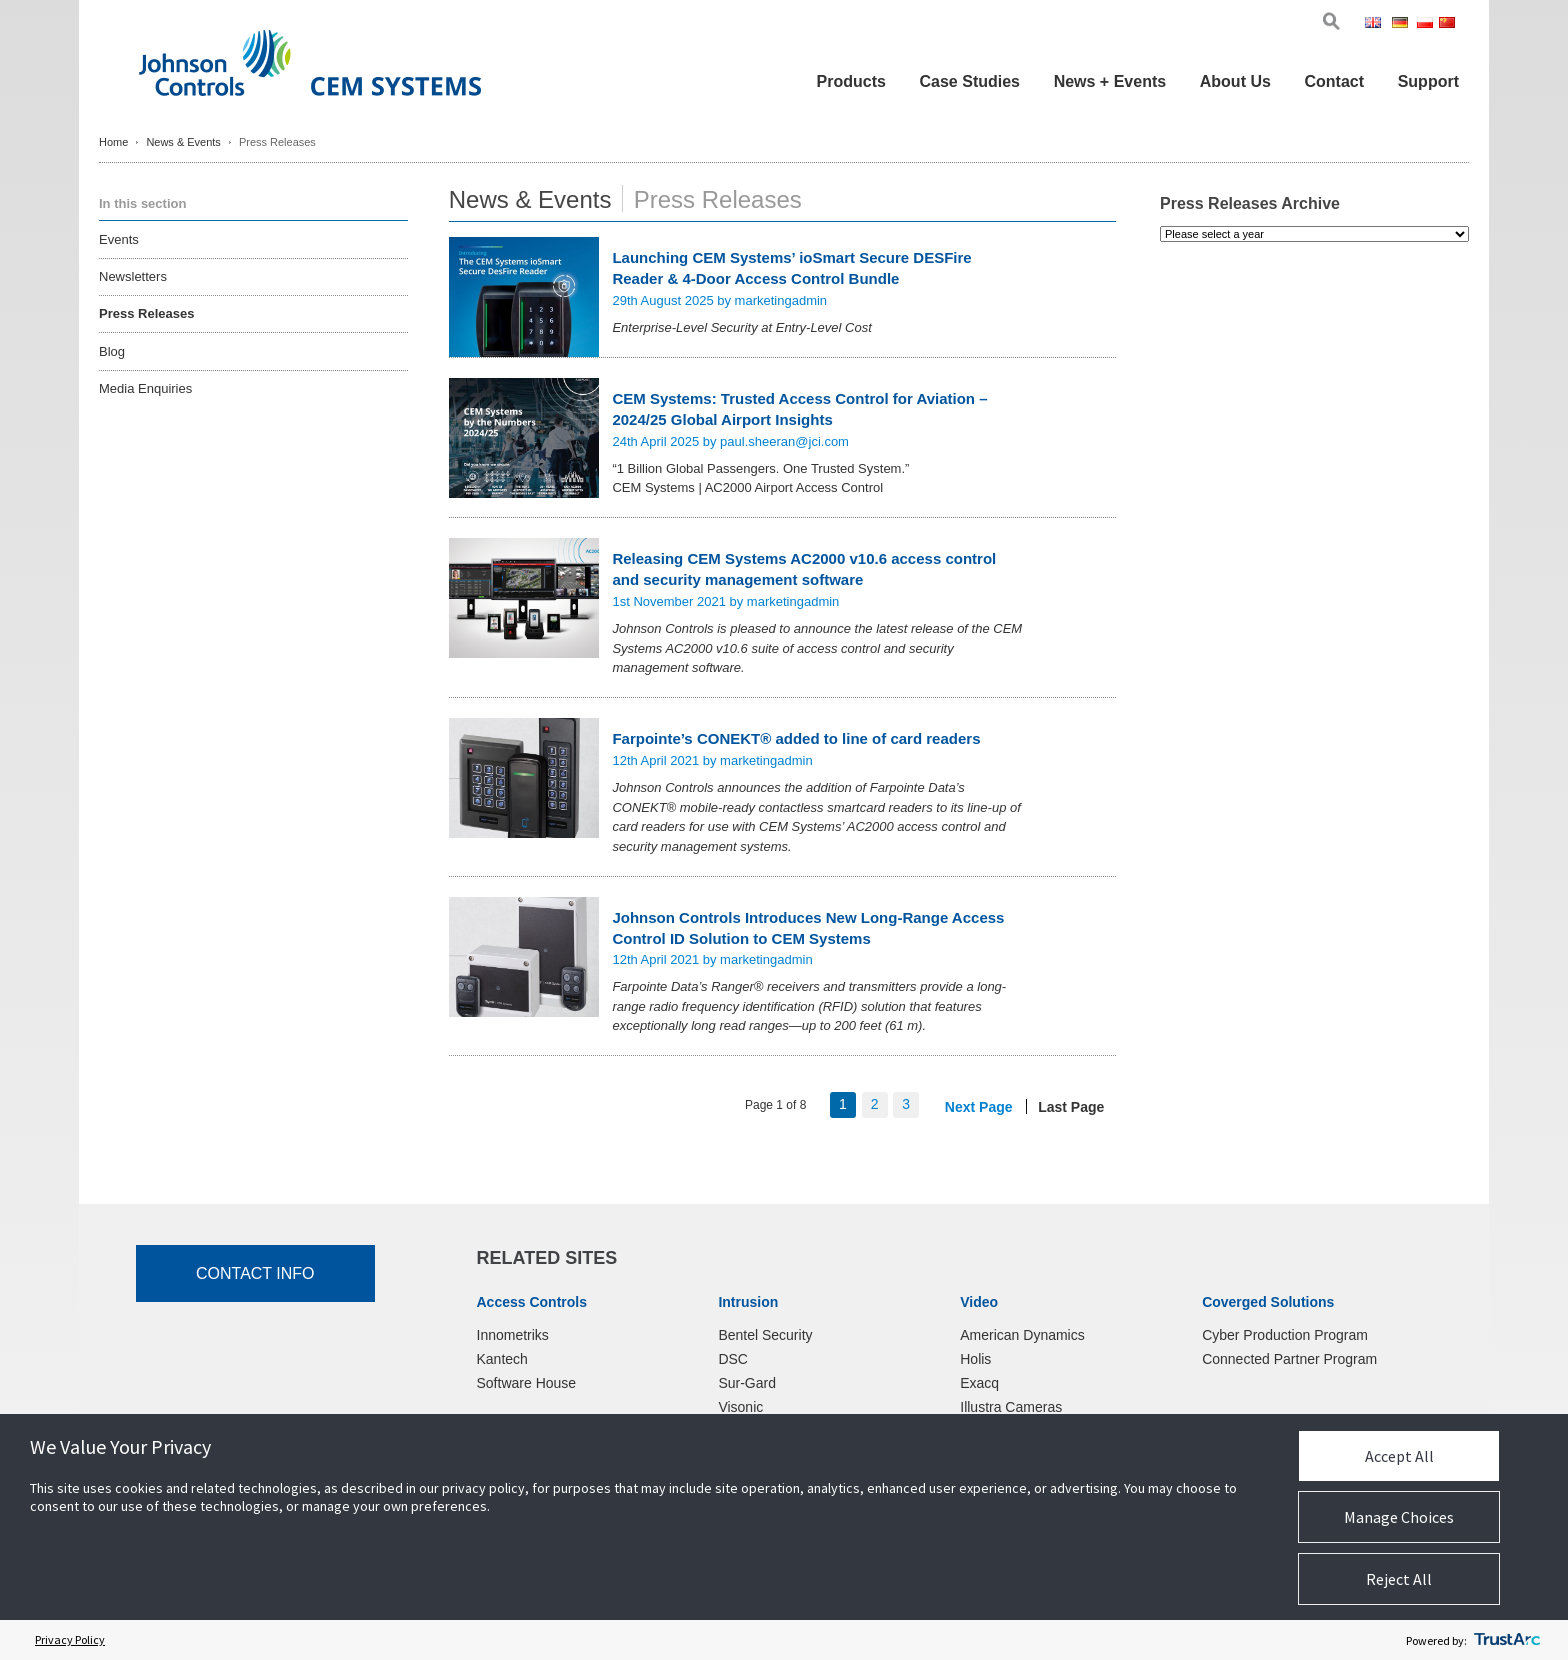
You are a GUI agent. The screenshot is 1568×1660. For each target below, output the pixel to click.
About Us (1235, 81)
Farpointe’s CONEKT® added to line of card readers (796, 738)
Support (1428, 81)
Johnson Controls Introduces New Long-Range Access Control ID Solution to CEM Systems (808, 928)
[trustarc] (1507, 1640)
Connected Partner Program (1289, 1359)
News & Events (183, 142)
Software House (527, 1383)
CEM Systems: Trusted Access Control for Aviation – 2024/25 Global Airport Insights (799, 409)
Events (119, 239)
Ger (1403, 24)
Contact (1334, 81)
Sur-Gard (747, 1383)
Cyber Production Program (1285, 1335)
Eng (1376, 24)
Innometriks (513, 1335)
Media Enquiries (145, 388)
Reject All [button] (1399, 1579)
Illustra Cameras (1011, 1407)
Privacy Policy (70, 1639)
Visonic (740, 1407)
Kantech (502, 1359)
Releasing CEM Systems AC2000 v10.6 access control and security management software (804, 569)
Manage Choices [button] (1399, 1517)
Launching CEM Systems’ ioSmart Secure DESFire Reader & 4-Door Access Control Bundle (791, 268)
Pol (1426, 24)
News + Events (1110, 81)
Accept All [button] (1399, 1456)
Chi (1449, 24)
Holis (975, 1359)
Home (113, 142)
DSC (733, 1359)
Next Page (979, 1107)
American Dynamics (1022, 1335)
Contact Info (255, 1273)
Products (851, 81)
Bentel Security (765, 1335)
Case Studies (970, 81)
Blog (112, 351)
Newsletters (133, 276)
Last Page (1071, 1107)
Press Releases (146, 313)
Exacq (979, 1383)
